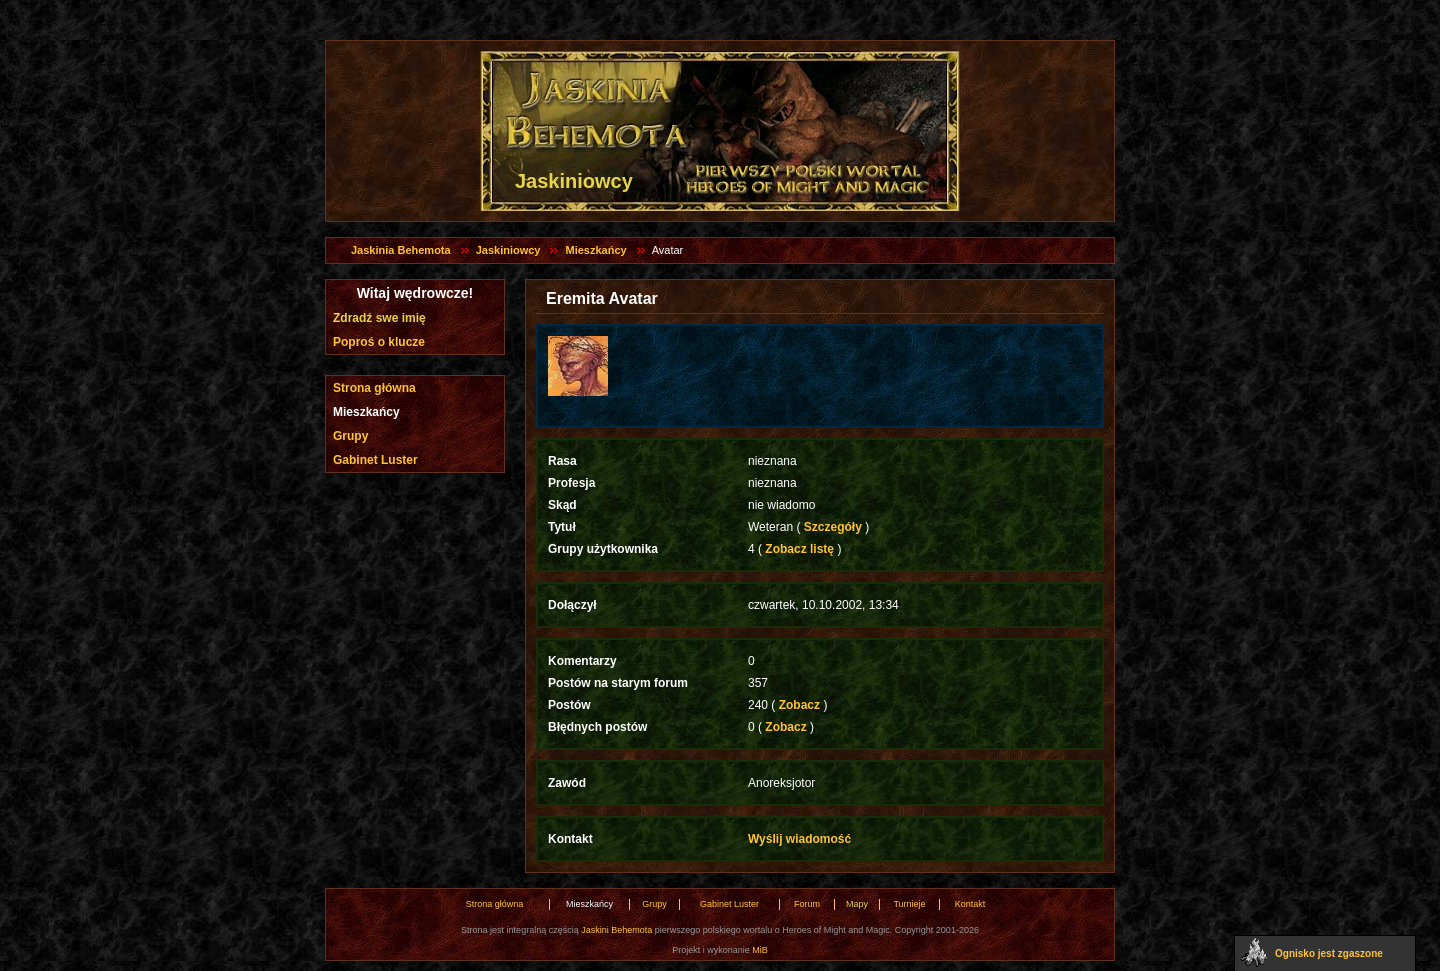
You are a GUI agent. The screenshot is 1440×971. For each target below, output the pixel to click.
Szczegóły (832, 527)
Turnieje (909, 904)
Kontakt (970, 904)
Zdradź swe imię (379, 318)
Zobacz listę (799, 549)
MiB (760, 950)
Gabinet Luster (375, 460)
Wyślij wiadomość (799, 839)
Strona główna (374, 388)
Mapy (857, 904)
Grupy (350, 436)
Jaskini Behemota (616, 930)
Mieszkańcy (595, 250)
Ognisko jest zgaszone (1329, 953)
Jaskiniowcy (508, 250)
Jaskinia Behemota (401, 250)
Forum (807, 904)
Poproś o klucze (379, 342)
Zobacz (799, 705)
